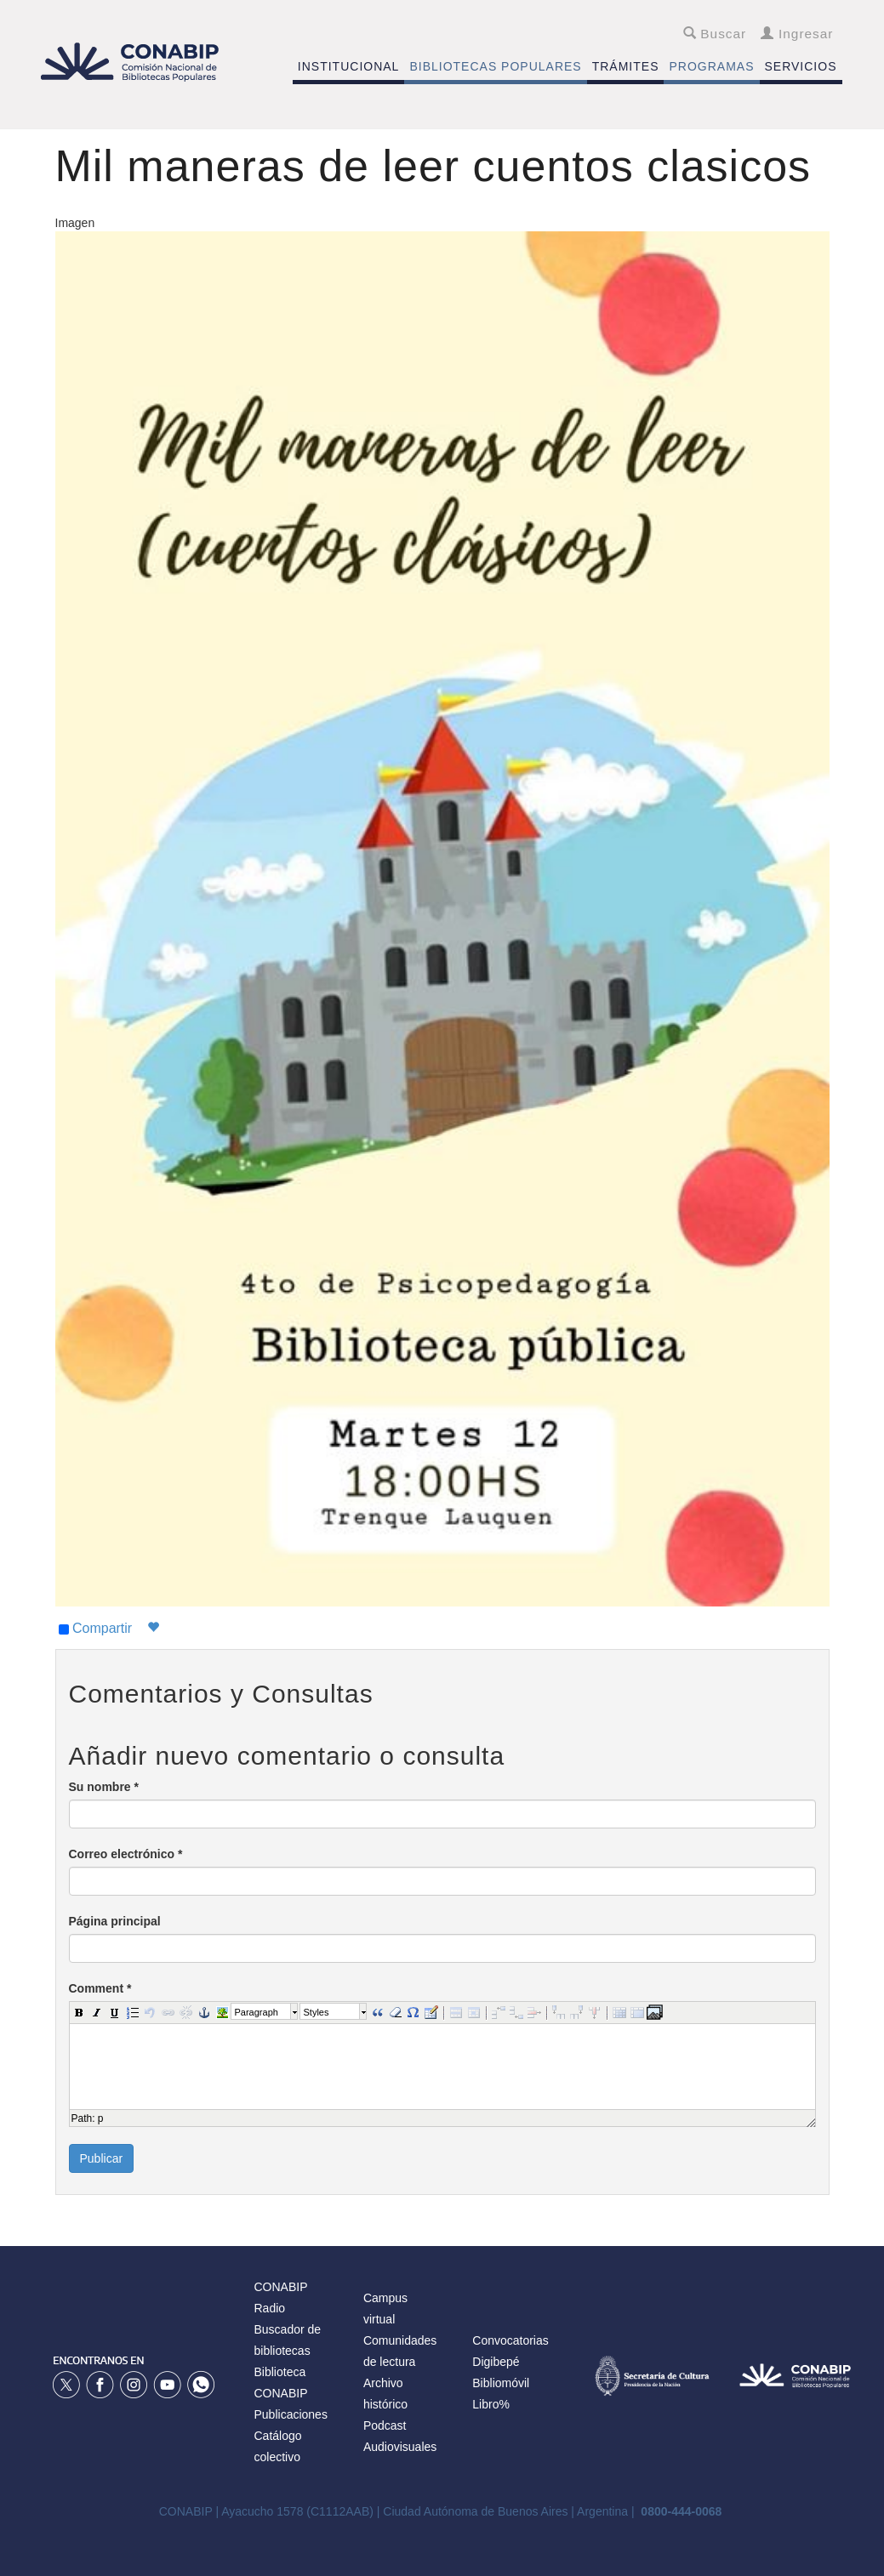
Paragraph (256, 2012)
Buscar (715, 33)
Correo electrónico (126, 1854)
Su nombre (104, 1787)
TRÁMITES (625, 66)
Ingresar (797, 33)
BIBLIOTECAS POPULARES (495, 66)
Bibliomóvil (500, 2383)
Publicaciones (291, 2414)
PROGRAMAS (711, 66)
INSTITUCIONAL (349, 66)
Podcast (385, 2425)
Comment (100, 1988)
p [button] (101, 2118)
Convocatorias (510, 2340)
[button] (78, 2011)
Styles (316, 2012)
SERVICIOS (801, 66)
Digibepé (495, 2361)
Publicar (101, 2158)
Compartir (96, 1629)
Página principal (115, 1921)
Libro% (491, 2404)
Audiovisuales (399, 2447)
